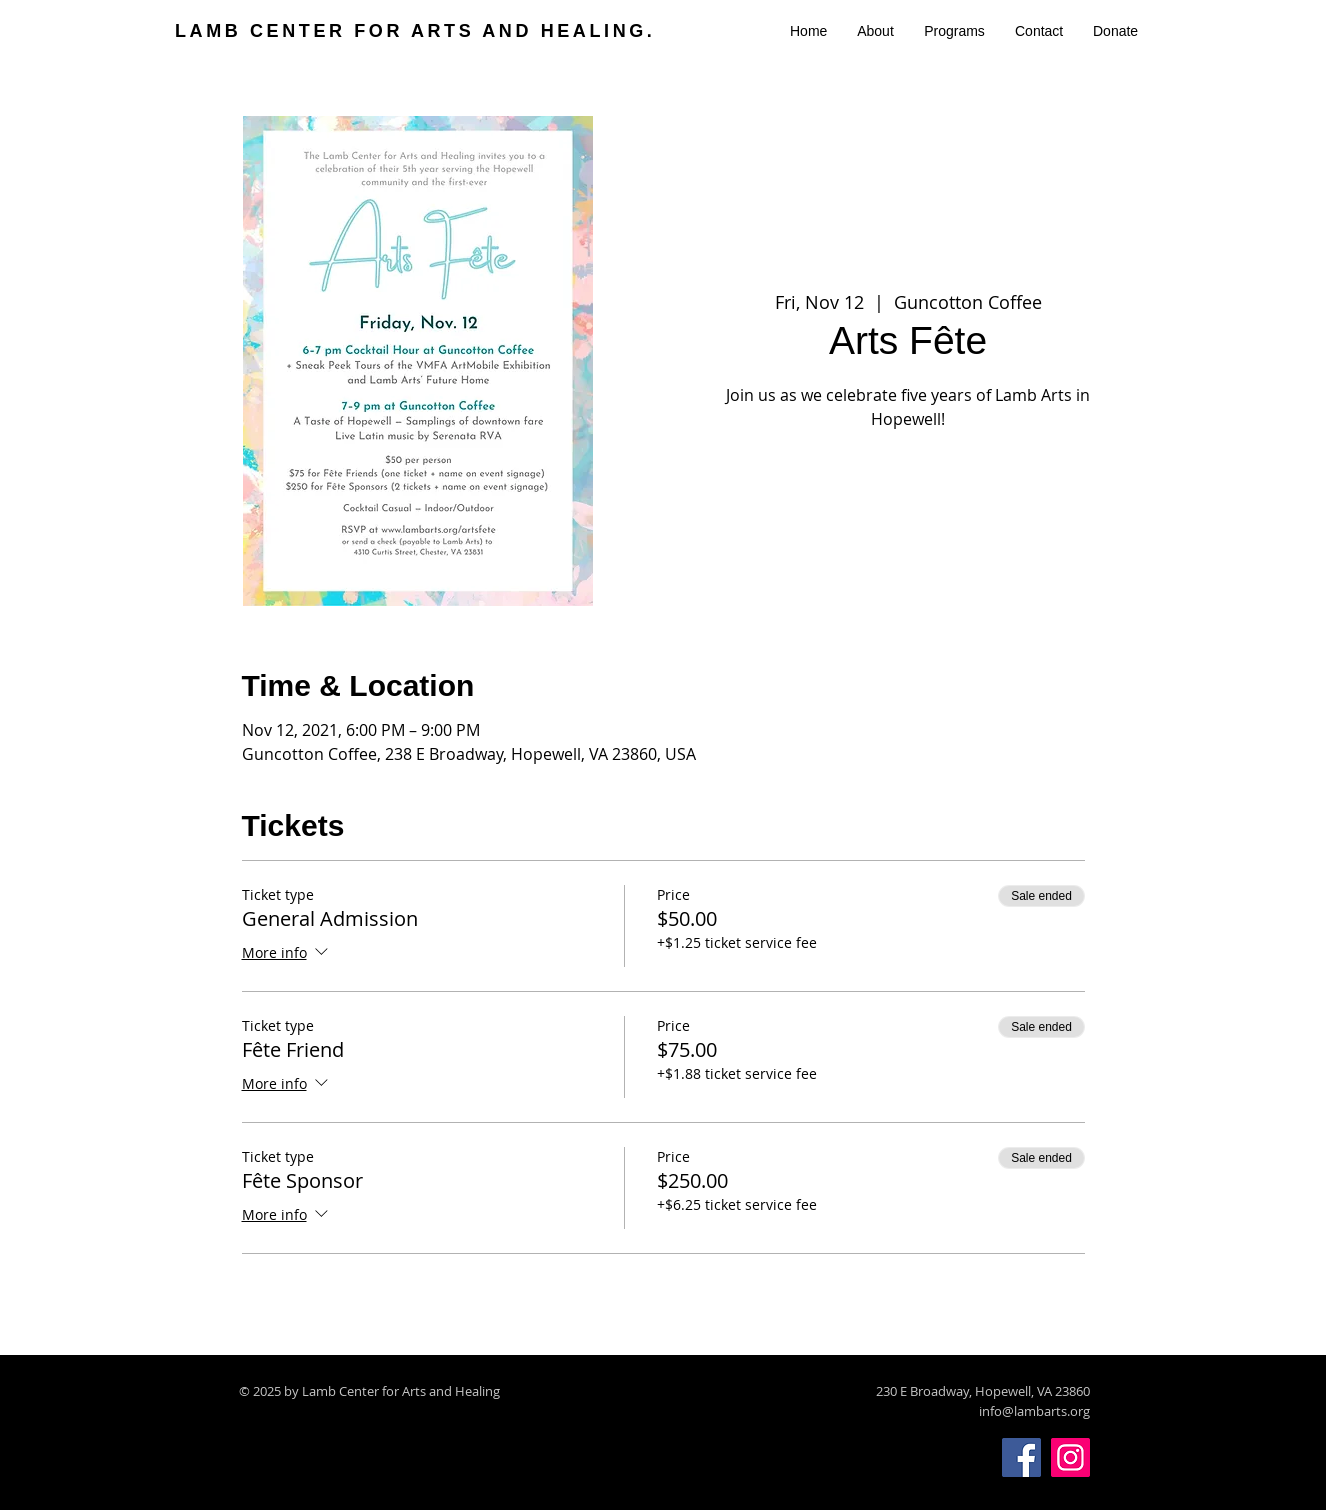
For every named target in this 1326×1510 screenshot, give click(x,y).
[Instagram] (1070, 1457)
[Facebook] (1021, 1457)
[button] (875, 31)
